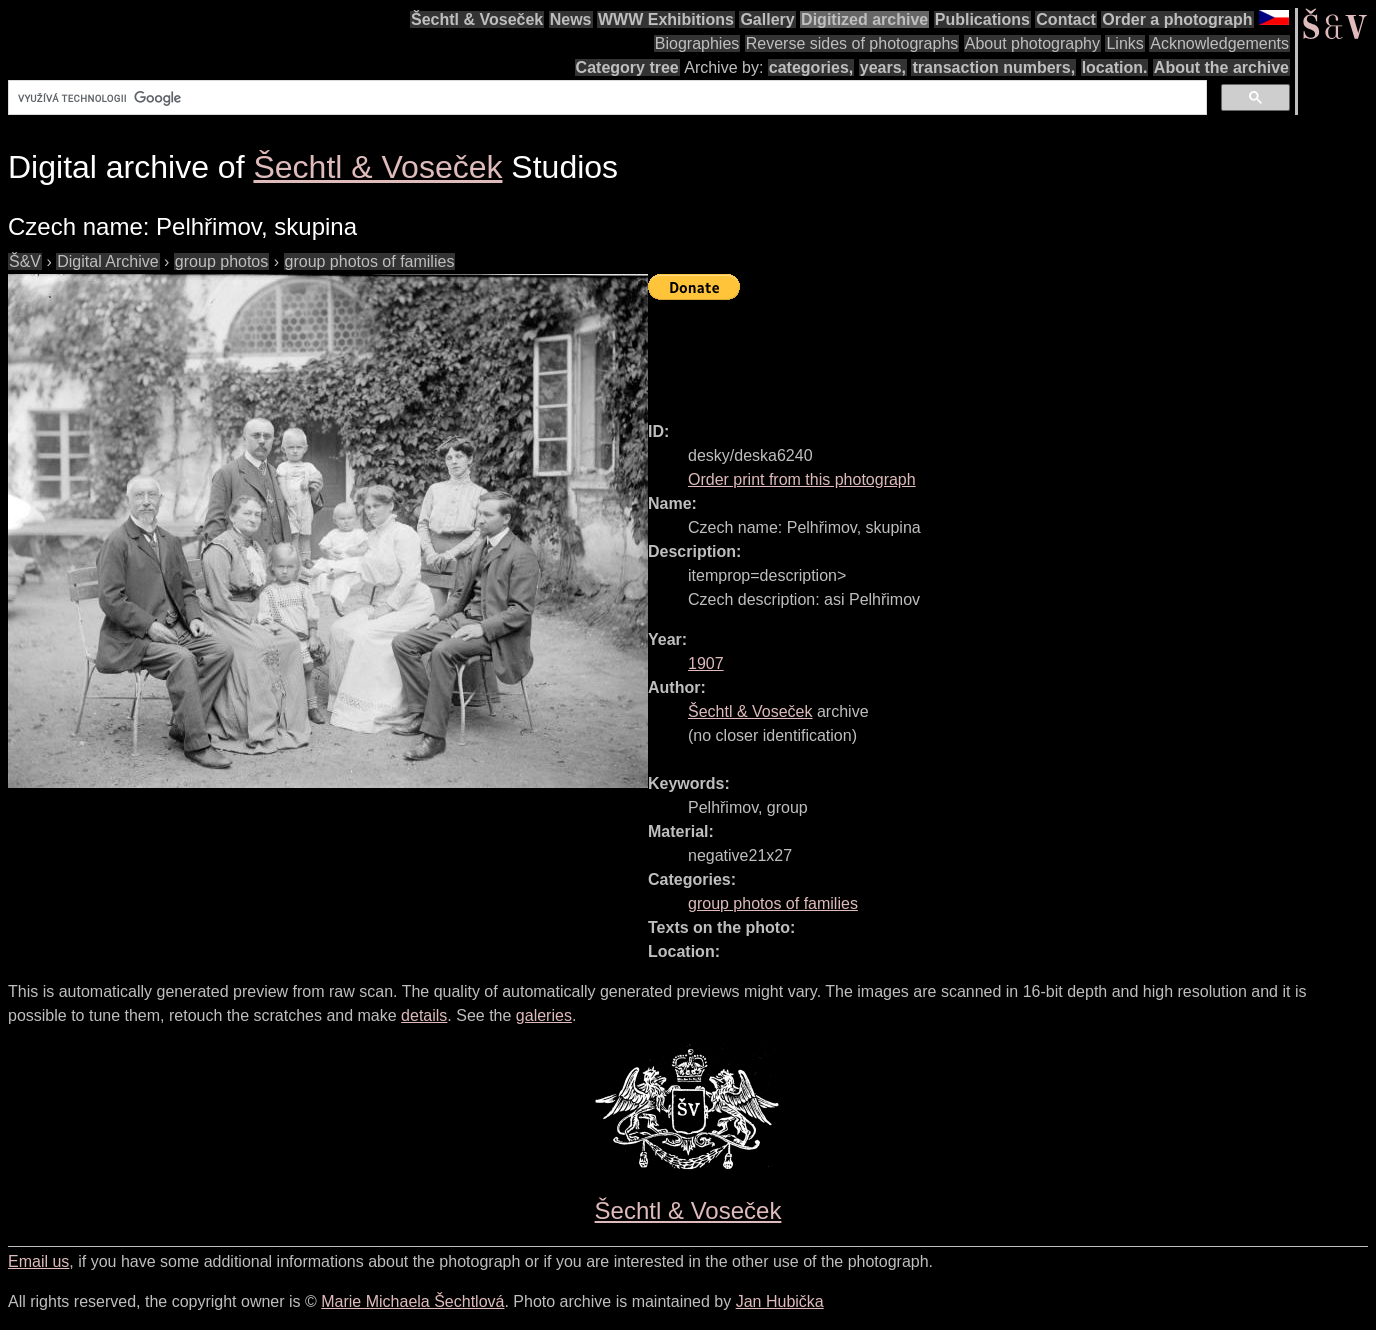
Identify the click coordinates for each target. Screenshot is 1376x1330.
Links (1124, 43)
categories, (811, 67)
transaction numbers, (993, 67)
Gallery (767, 19)
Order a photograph (1177, 19)
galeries (544, 1015)
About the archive (1221, 67)
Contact (1066, 19)
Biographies (697, 43)
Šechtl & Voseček (477, 19)
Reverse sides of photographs (852, 43)
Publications (982, 19)
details (424, 1015)
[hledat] (605, 98)
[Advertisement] (1012, 352)
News (571, 19)
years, (883, 67)
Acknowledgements (1219, 43)
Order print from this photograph (802, 479)
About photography (1032, 43)
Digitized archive (864, 19)
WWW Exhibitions (666, 19)
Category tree (627, 67)
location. (1115, 67)
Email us (38, 1261)
